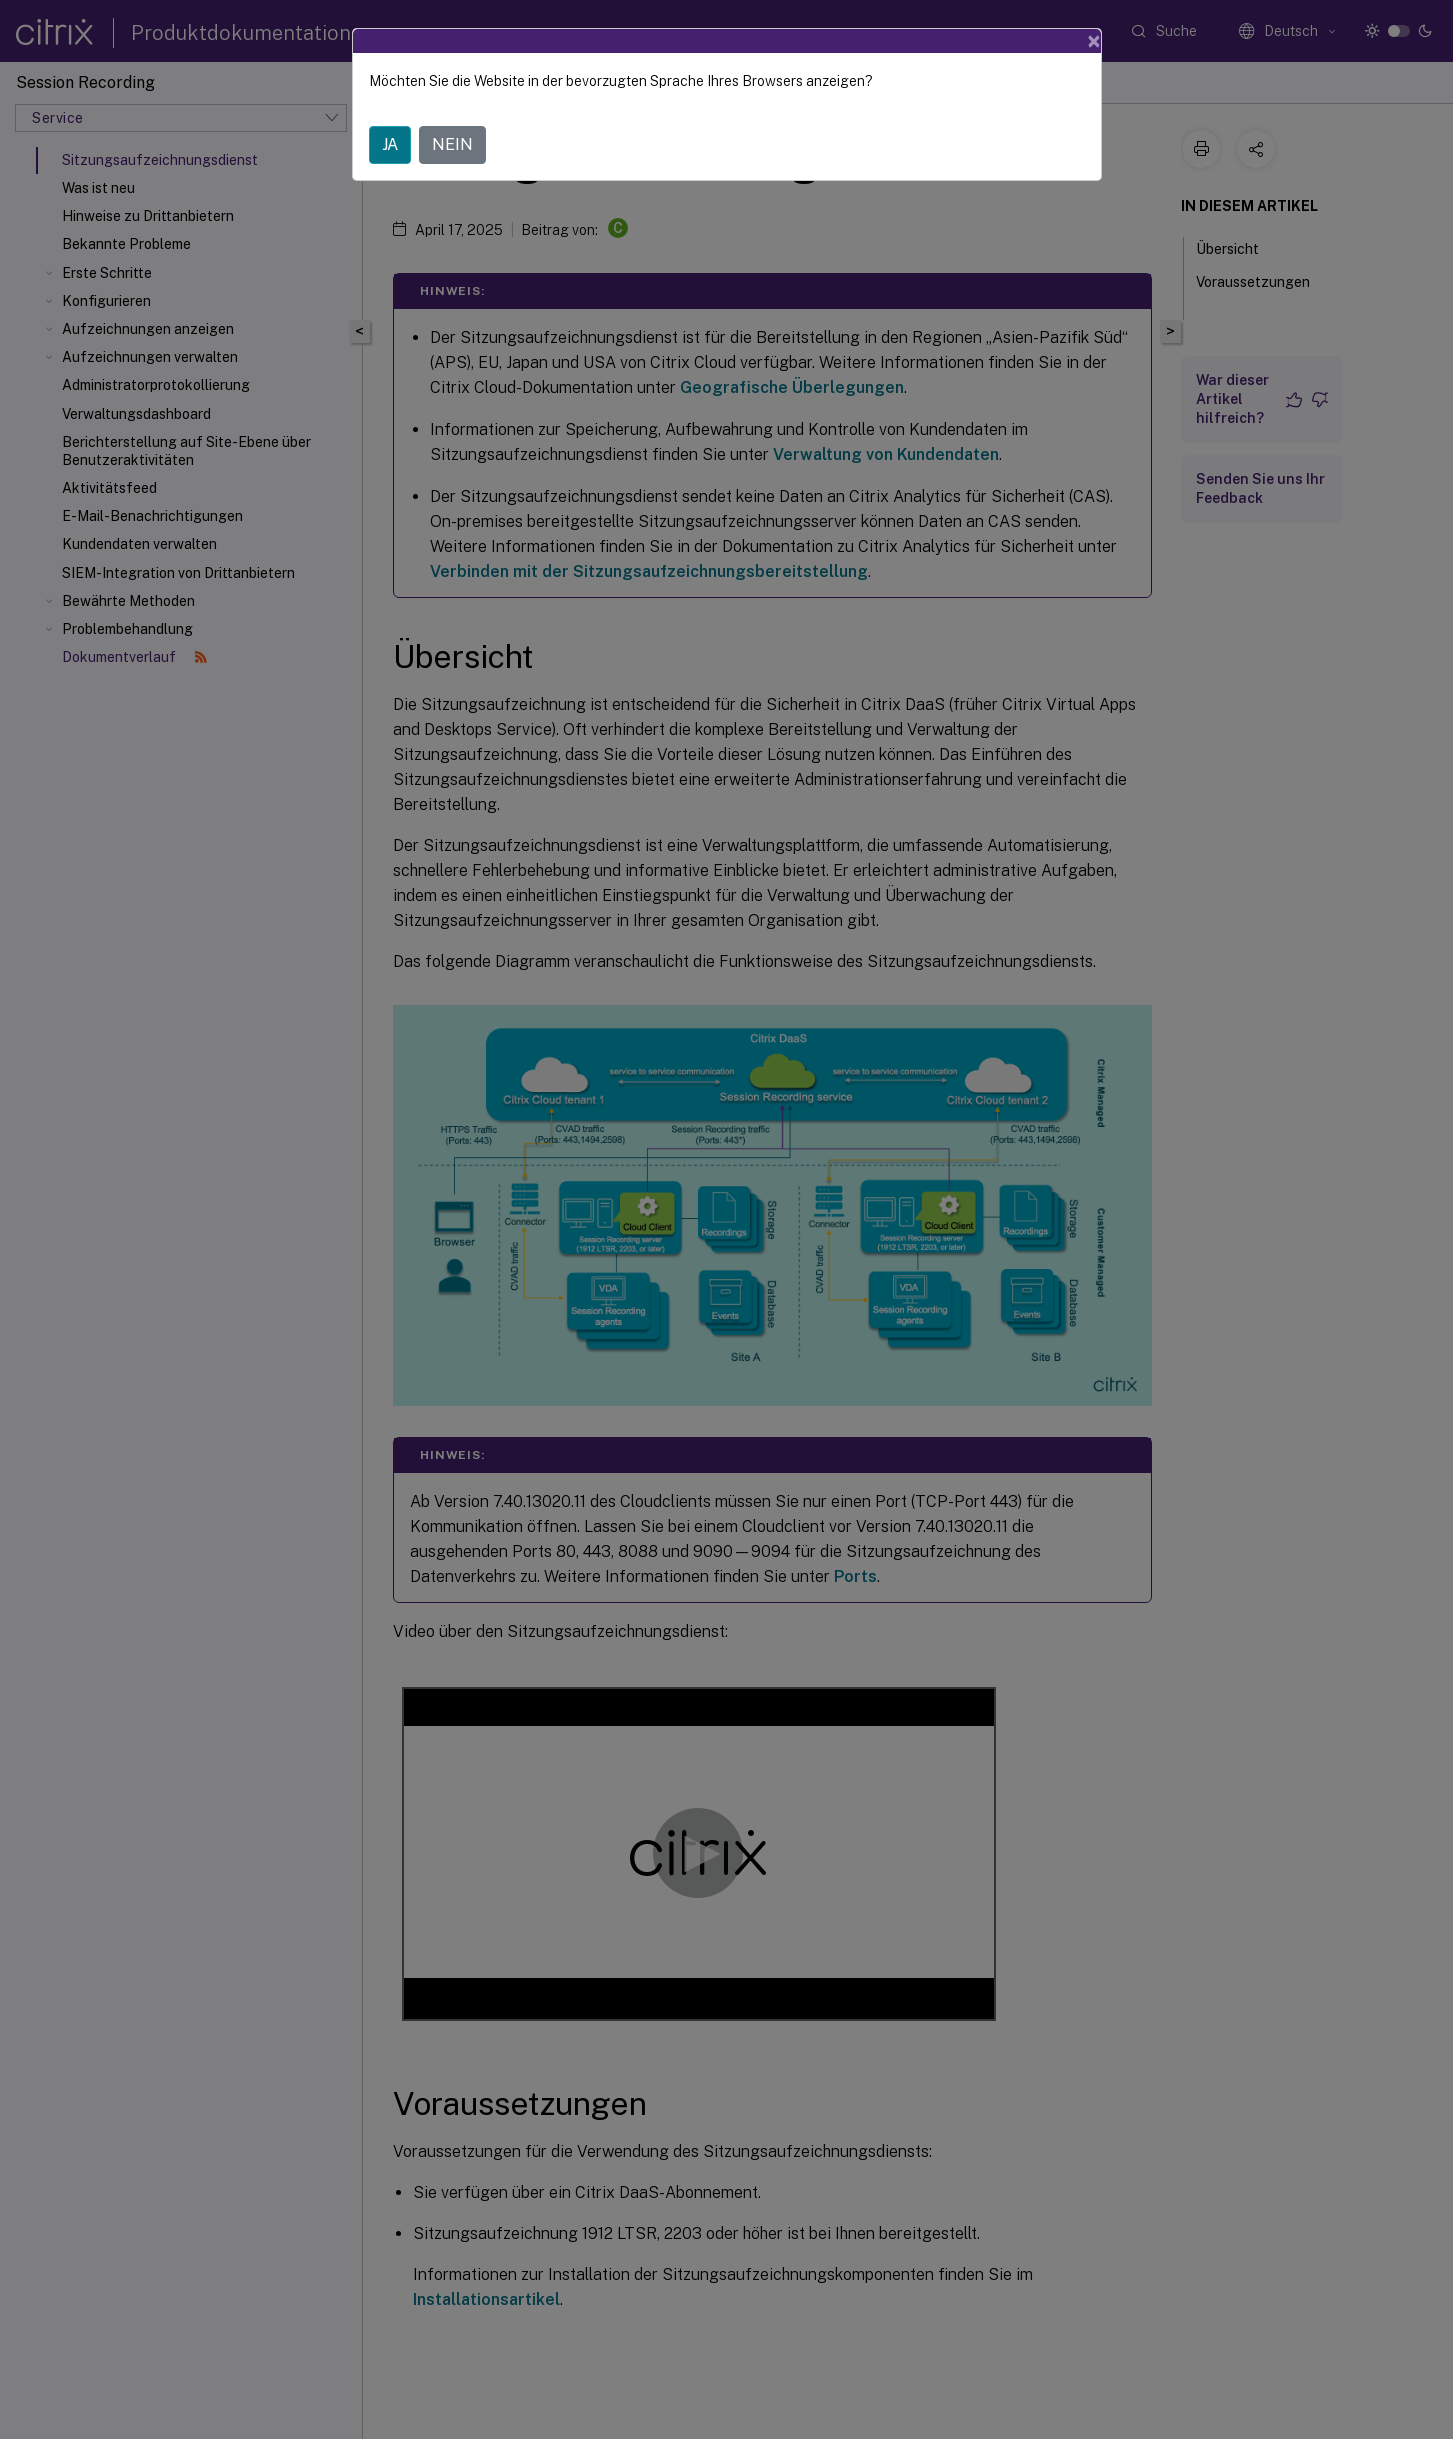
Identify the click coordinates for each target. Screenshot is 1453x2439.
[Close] (1094, 41)
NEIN (452, 144)
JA (390, 144)
